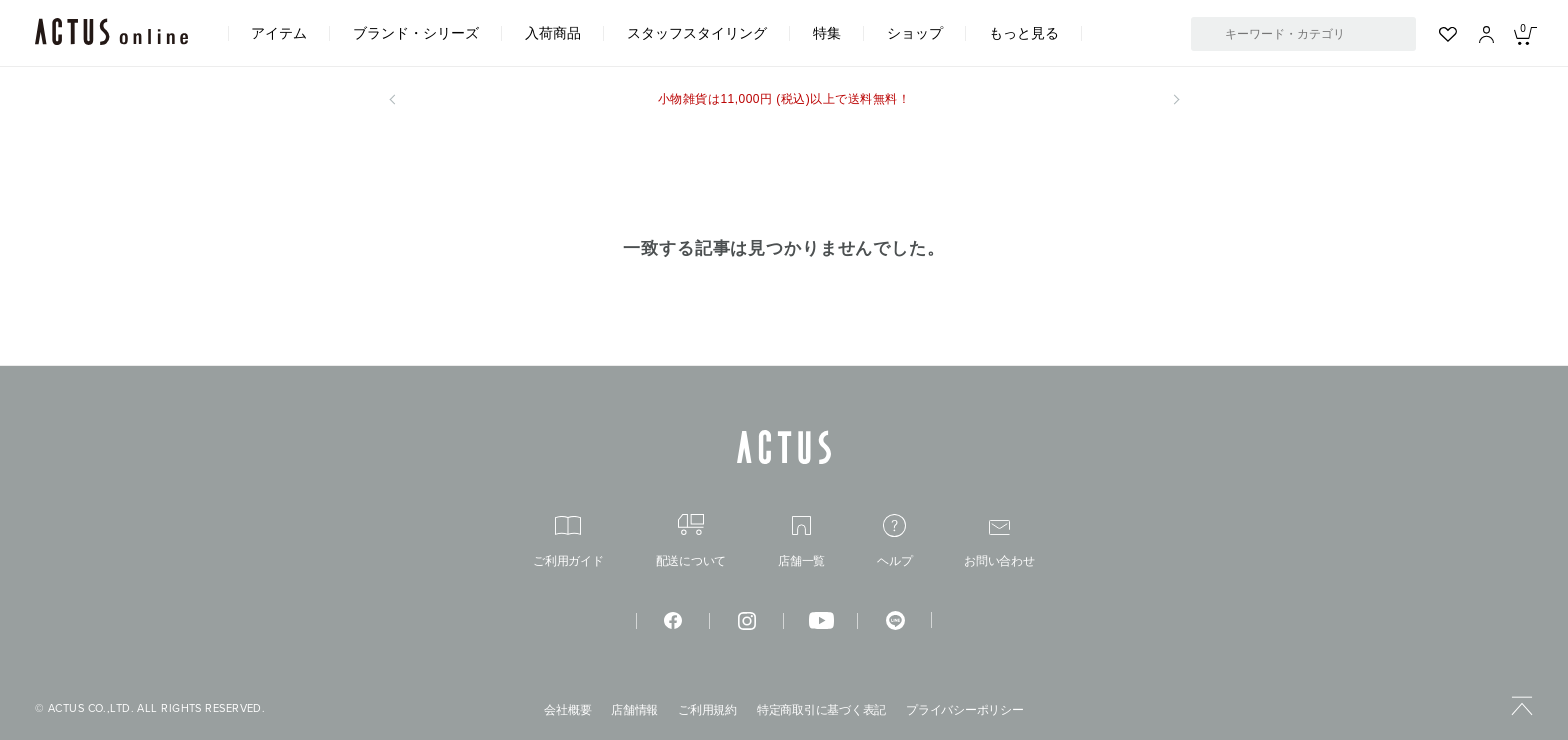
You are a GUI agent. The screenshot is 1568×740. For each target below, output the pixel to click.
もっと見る (1024, 33)
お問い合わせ (999, 543)
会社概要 (567, 710)
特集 (827, 33)
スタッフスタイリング (697, 33)
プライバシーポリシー (965, 710)
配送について (691, 540)
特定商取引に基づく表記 (821, 710)
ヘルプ (894, 540)
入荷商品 (553, 33)
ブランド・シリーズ (416, 33)
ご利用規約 (707, 710)
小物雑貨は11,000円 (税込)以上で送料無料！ (784, 99)
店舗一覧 (801, 541)
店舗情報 (634, 710)
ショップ (915, 33)
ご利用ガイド (568, 541)
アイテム (279, 33)
